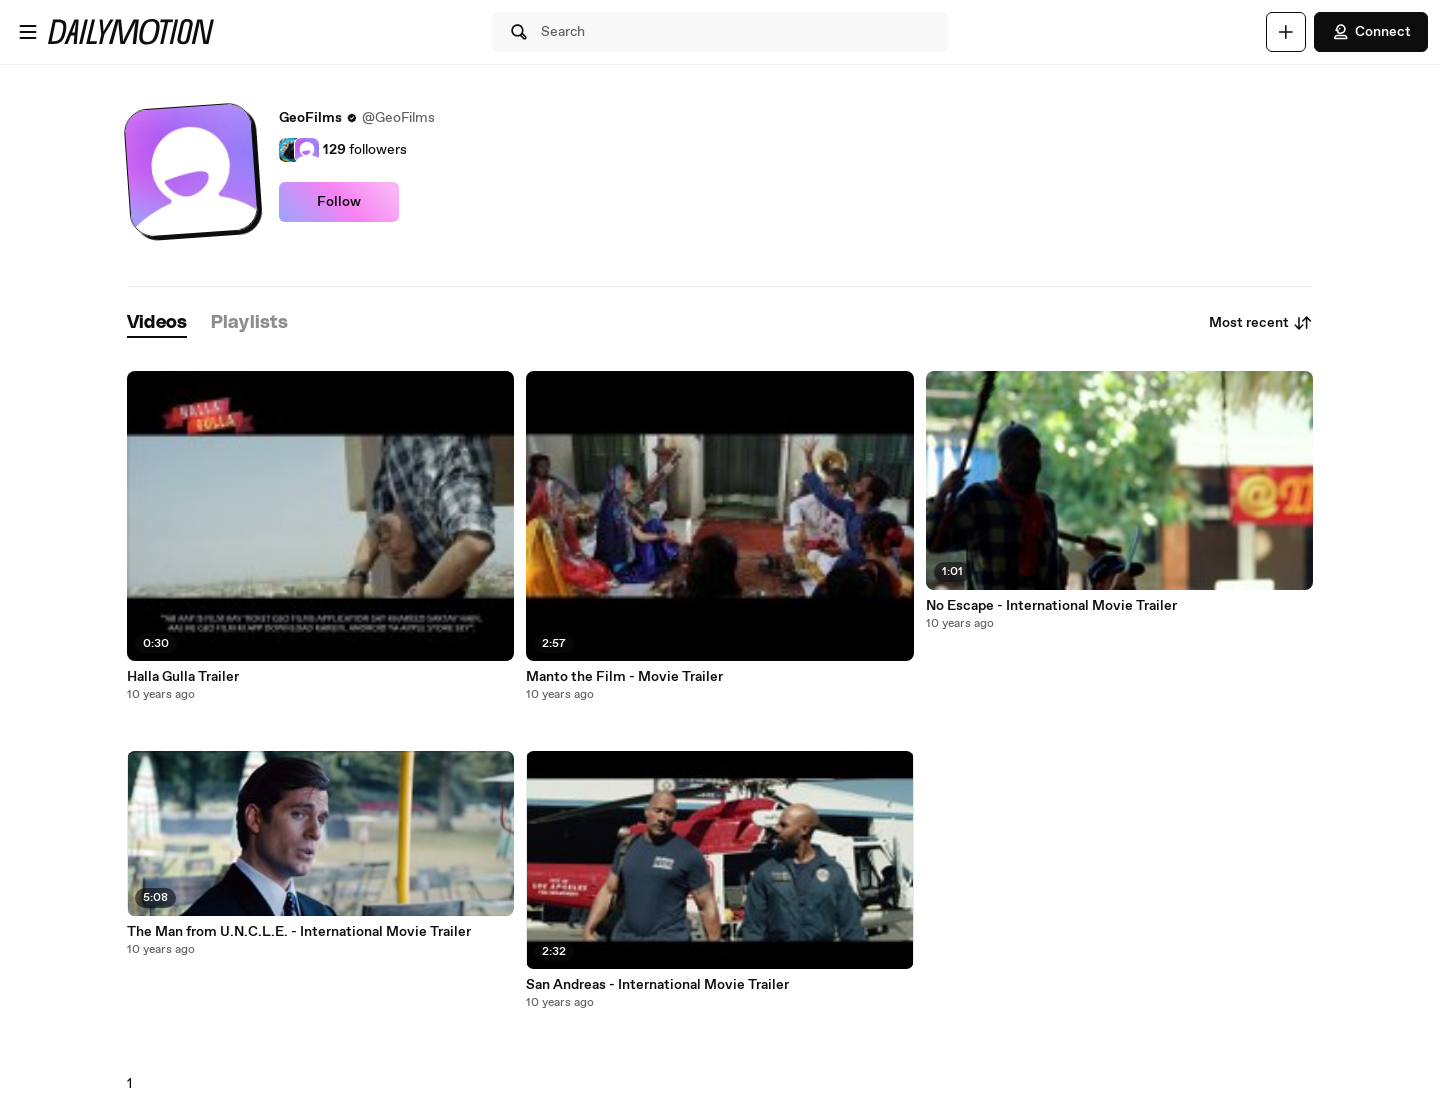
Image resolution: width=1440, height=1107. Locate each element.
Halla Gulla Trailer (183, 677)
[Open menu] (28, 32)
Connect (1371, 32)
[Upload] (1286, 32)
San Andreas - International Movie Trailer (657, 985)
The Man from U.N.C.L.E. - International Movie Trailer (299, 932)
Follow (339, 202)
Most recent (1261, 323)
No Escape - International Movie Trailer (1051, 606)
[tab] (157, 323)
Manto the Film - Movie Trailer (624, 677)
